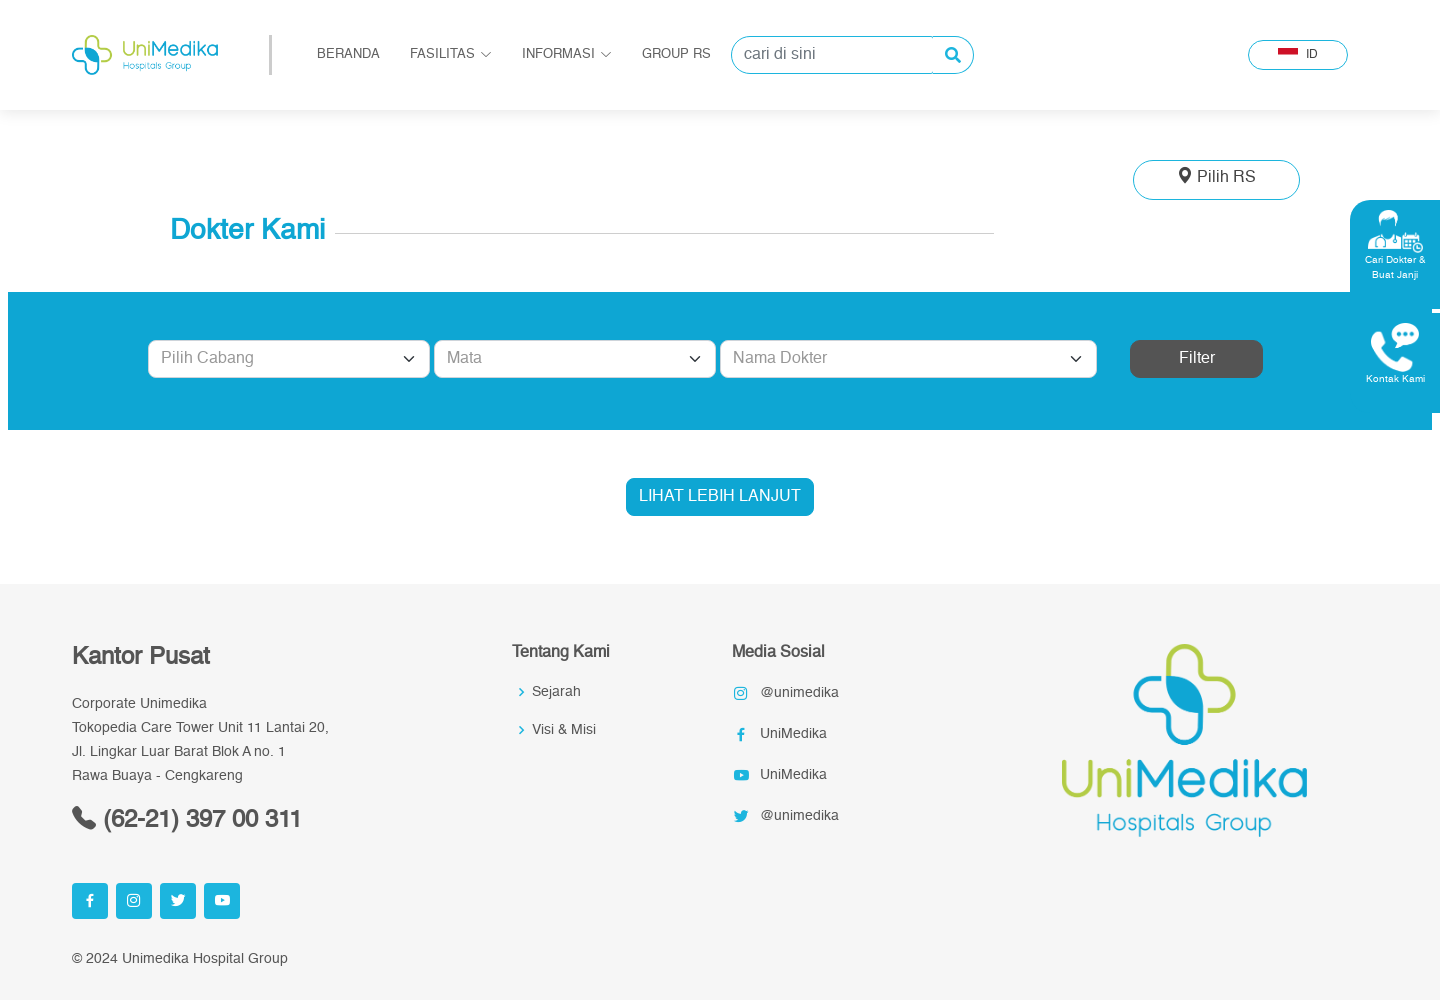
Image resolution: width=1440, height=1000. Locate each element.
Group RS (676, 54)
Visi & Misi (564, 730)
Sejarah (556, 692)
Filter (1197, 359)
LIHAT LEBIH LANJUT (720, 497)
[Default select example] (289, 359)
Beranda (348, 54)
